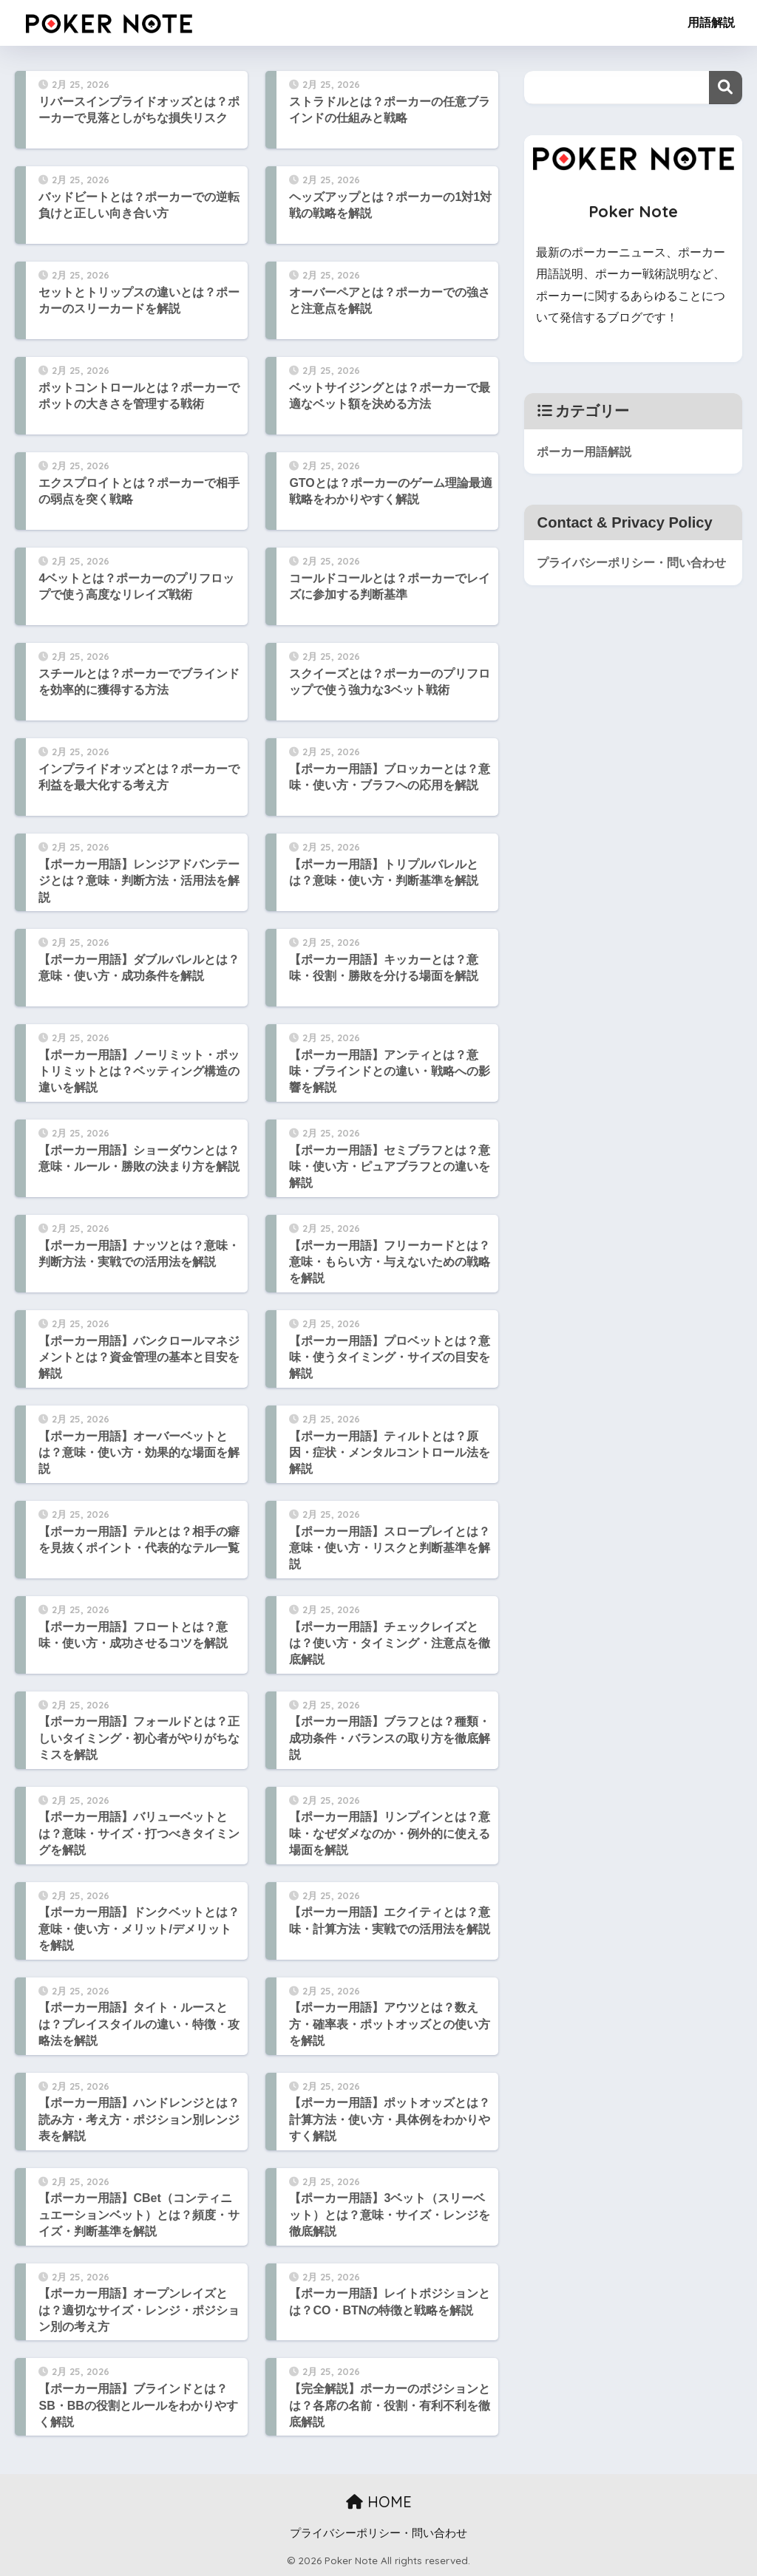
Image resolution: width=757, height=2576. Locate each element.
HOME (379, 2501)
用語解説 (711, 22)
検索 (725, 87)
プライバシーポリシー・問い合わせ (631, 574)
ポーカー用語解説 (587, 451)
